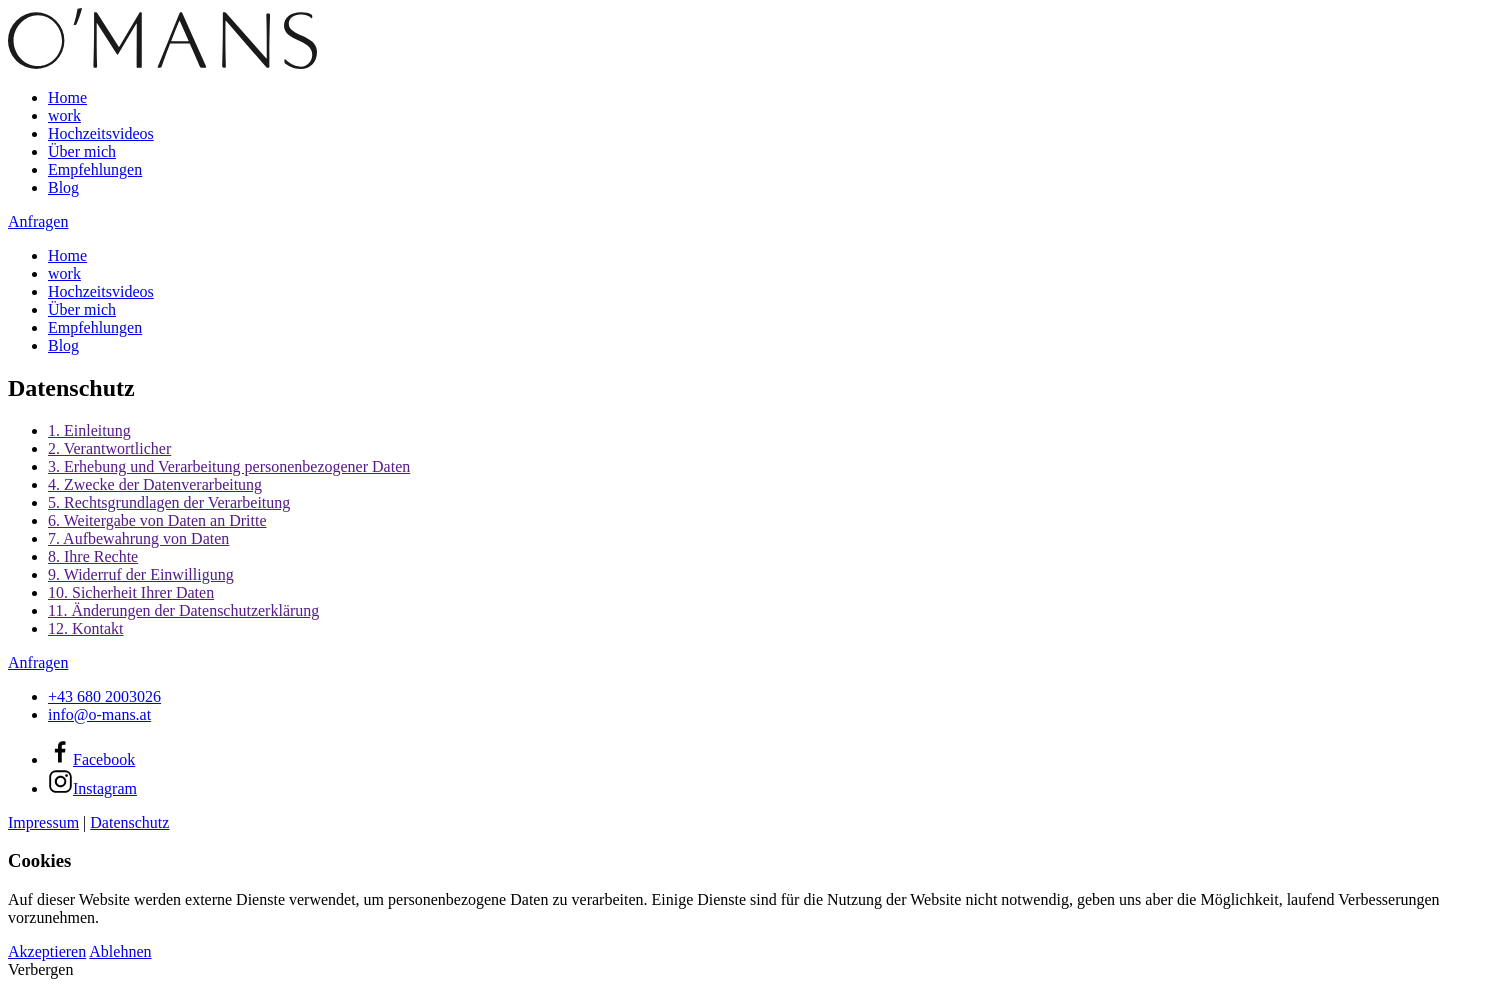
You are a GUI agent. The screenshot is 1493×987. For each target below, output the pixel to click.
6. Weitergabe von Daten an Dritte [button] (157, 520)
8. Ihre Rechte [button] (93, 556)
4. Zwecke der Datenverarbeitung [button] (155, 484)
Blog (63, 187)
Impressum (43, 822)
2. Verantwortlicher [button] (109, 448)
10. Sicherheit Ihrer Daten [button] (131, 592)
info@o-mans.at (99, 714)
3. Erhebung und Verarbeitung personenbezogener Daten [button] (229, 466)
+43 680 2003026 (104, 696)
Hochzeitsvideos (101, 133)
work (64, 115)
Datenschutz (129, 822)
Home (67, 97)
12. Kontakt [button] (86, 628)
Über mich (82, 151)
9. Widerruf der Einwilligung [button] (141, 574)
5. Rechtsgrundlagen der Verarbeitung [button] (169, 502)
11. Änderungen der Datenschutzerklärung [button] (183, 610)
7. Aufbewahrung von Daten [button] (138, 538)
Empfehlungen (95, 169)
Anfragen (38, 221)
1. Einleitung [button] (89, 430)
